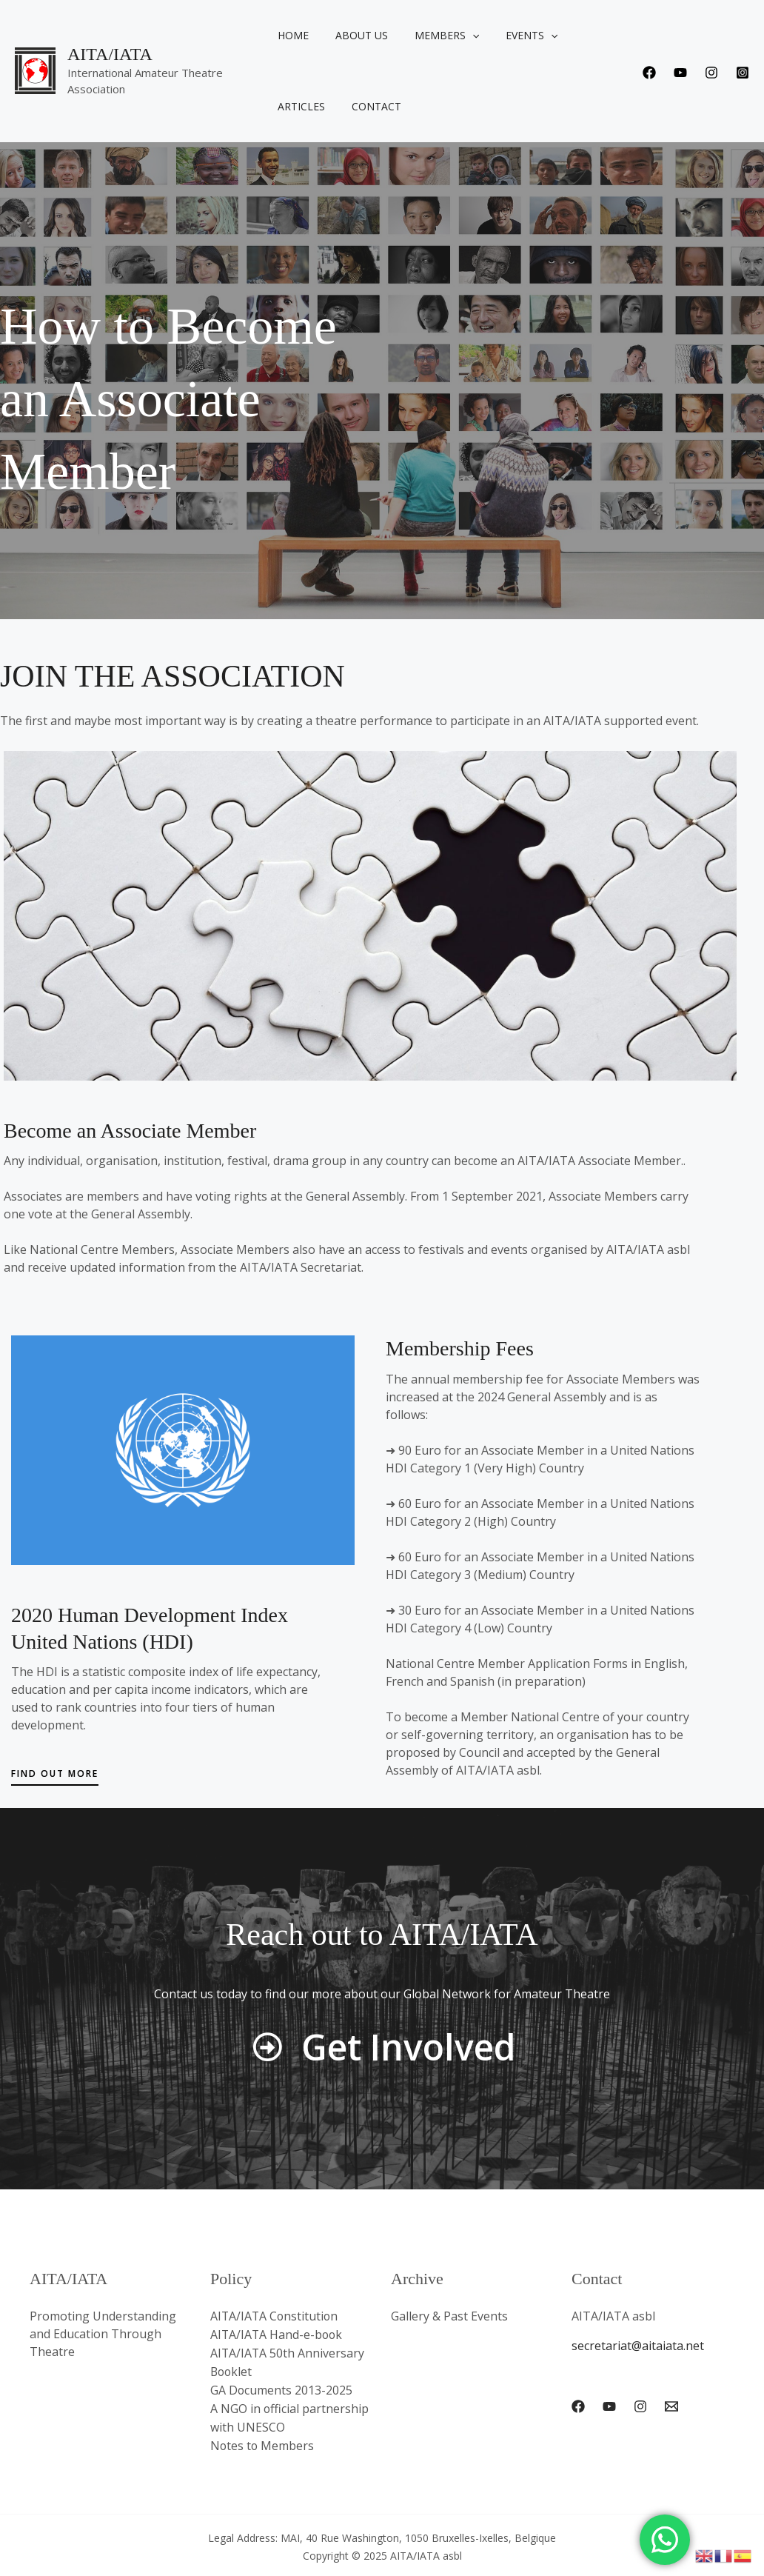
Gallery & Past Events (449, 2316)
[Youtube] (680, 72)
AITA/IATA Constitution (275, 2316)
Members (443, 35)
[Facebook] (649, 72)
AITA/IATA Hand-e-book (277, 2334)
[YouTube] (609, 2406)
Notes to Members (262, 2440)
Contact (310, 106)
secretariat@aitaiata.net (638, 2346)
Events (523, 35)
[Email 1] (671, 2406)
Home (301, 35)
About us (364, 35)
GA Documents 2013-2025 (281, 2387)
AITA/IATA (110, 54)
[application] (468, 35)
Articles (593, 35)
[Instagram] (711, 72)
